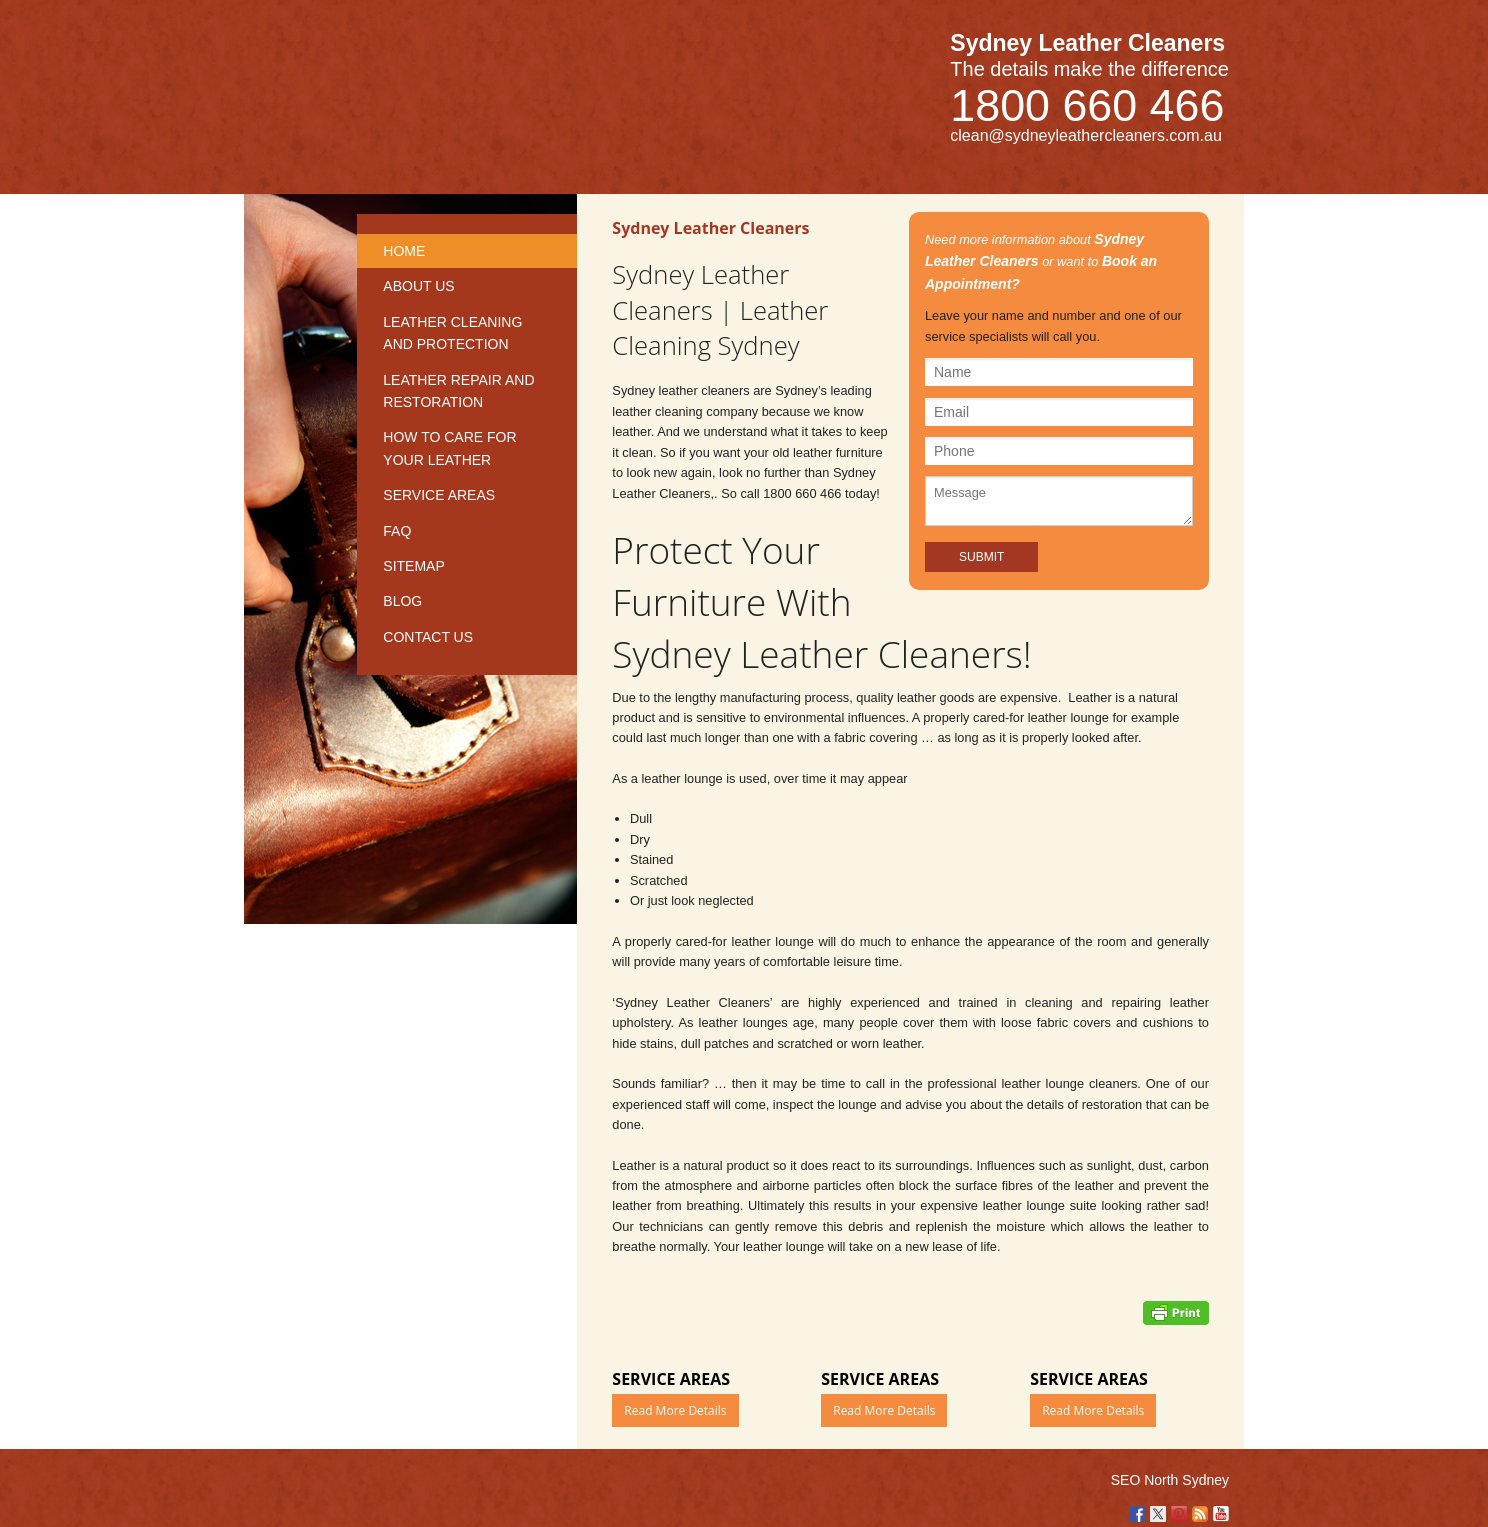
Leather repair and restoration (458, 391)
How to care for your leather (449, 448)
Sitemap (413, 566)
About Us (418, 286)
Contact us (428, 637)
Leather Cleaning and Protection (452, 333)
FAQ (397, 531)
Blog (402, 601)
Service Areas (439, 495)
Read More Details (675, 1410)
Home (404, 251)
